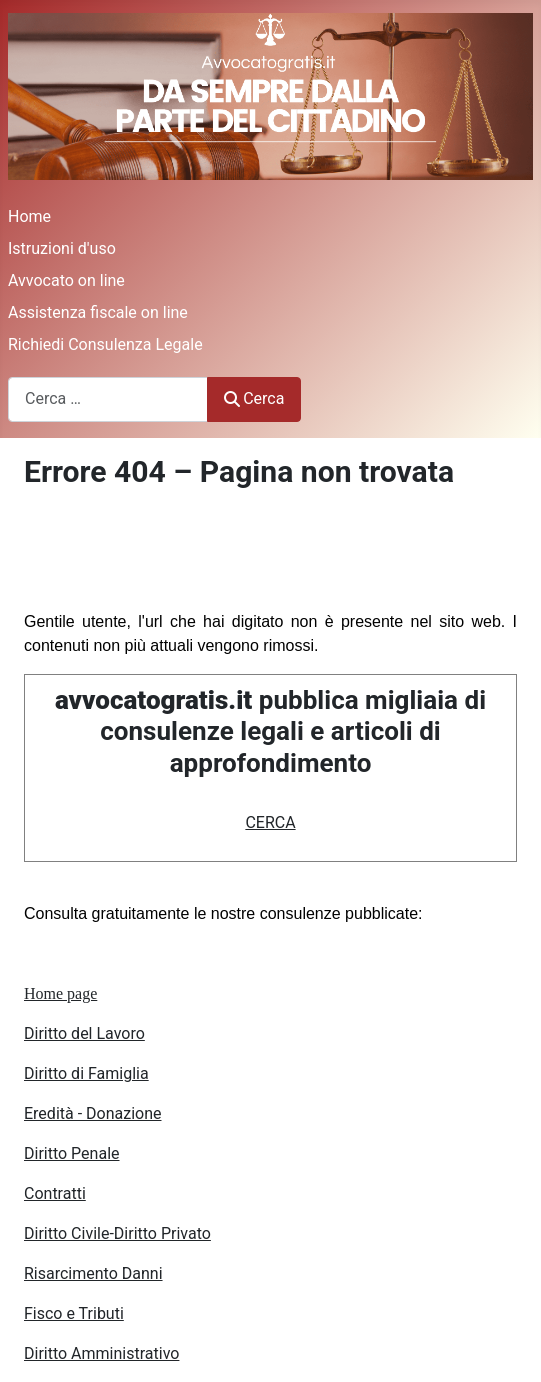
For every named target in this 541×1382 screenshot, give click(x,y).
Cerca (254, 398)
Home (29, 216)
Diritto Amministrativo (101, 1353)
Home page (60, 993)
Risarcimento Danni (93, 1273)
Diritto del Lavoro (84, 1033)
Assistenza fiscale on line (98, 312)
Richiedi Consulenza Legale (105, 344)
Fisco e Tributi (74, 1313)
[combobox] (108, 399)
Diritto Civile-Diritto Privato (117, 1233)
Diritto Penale (72, 1153)
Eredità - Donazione (93, 1113)
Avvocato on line (66, 280)
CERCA (270, 822)
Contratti (55, 1193)
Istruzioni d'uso (62, 248)
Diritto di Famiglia (86, 1073)
